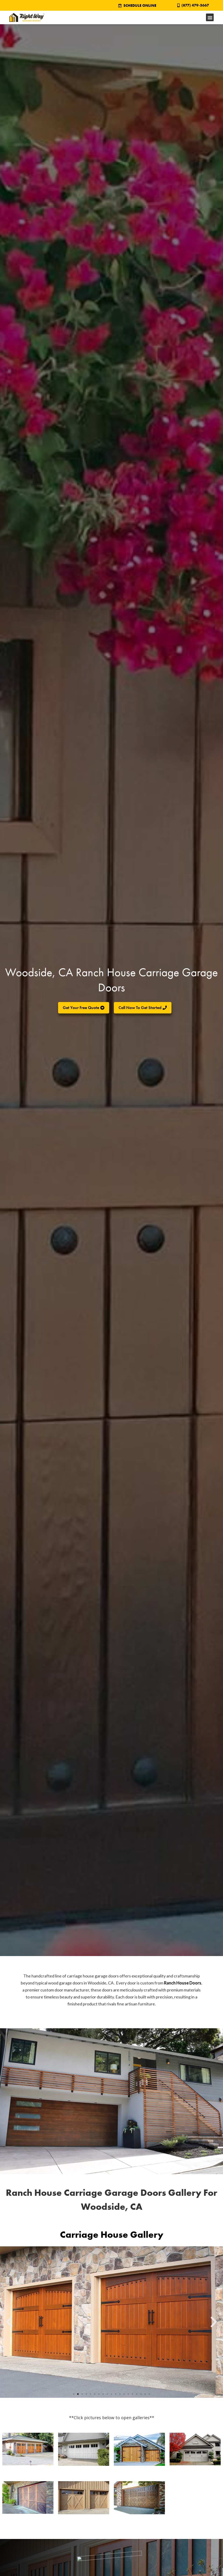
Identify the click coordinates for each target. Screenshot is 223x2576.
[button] (210, 17)
